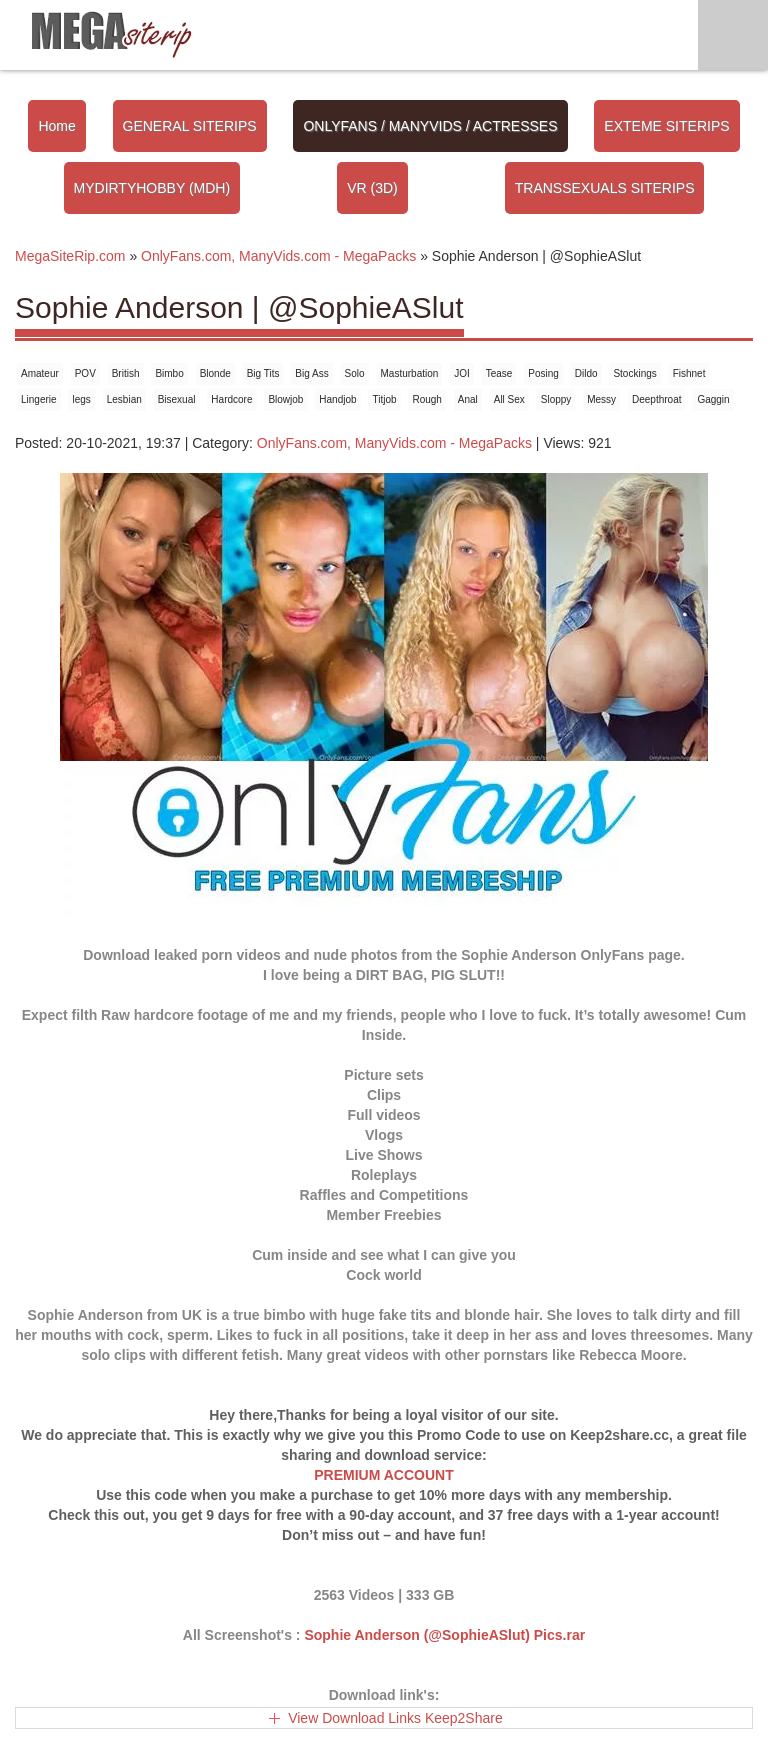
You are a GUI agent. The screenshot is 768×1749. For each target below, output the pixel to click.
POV (85, 373)
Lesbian (124, 399)
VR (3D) (372, 188)
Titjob (384, 399)
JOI (462, 373)
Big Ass (311, 373)
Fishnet (689, 373)
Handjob (337, 399)
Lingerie (39, 399)
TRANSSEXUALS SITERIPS (605, 188)
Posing (543, 373)
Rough (426, 399)
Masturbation (410, 373)
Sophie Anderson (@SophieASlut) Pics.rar (444, 1635)
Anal (468, 399)
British (126, 373)
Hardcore (231, 399)
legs (81, 399)
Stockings (634, 373)
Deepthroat (656, 399)
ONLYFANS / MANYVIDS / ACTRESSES (430, 126)
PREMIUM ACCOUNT (383, 1475)
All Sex (509, 399)
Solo (355, 373)
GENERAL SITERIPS (190, 126)
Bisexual (177, 399)
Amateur (40, 373)
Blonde (215, 373)
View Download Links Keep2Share (395, 1718)
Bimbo (169, 373)
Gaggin (713, 399)
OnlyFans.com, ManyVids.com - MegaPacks (394, 443)
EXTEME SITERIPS (666, 126)
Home (56, 126)
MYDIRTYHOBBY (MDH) (152, 188)
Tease (499, 373)
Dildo (586, 373)
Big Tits (263, 373)
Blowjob (285, 399)
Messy (601, 399)
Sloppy (556, 399)
